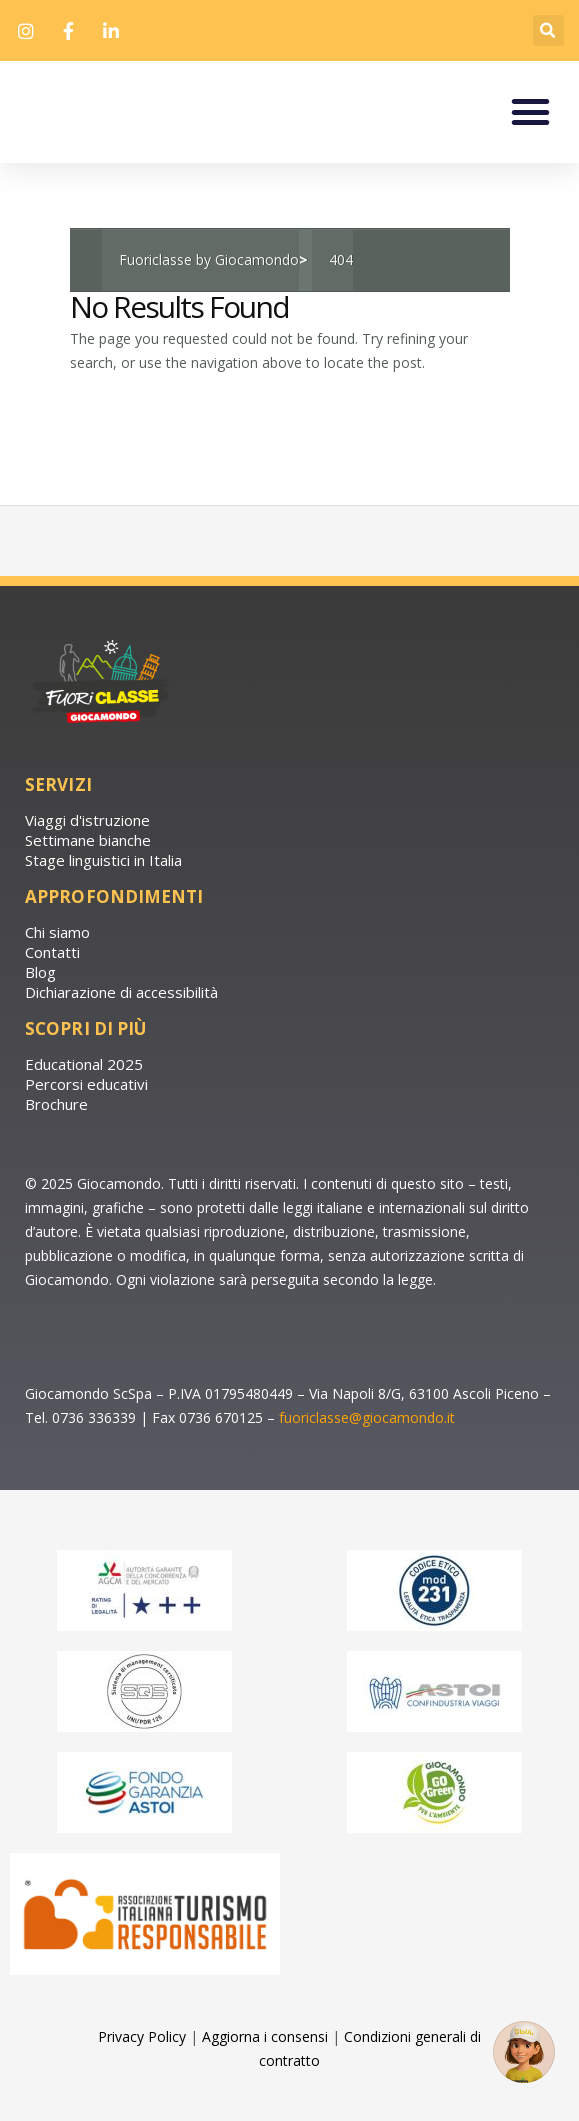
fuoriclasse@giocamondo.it (367, 1454)
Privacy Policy (142, 2074)
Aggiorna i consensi (265, 2074)
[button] (548, 30)
